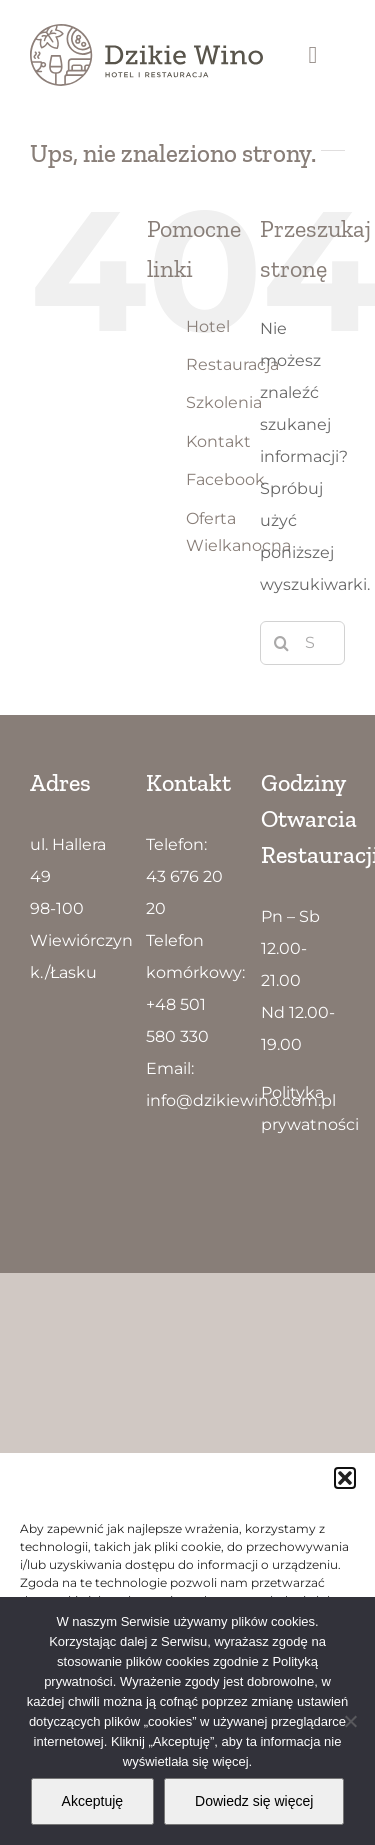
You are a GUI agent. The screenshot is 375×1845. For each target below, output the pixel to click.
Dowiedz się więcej (254, 1801)
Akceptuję (92, 1801)
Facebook (225, 479)
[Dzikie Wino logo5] (146, 31)
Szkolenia (224, 402)
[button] (345, 1478)
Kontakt (218, 441)
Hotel (208, 326)
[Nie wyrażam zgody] (350, 1721)
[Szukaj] (282, 643)
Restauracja (232, 364)
